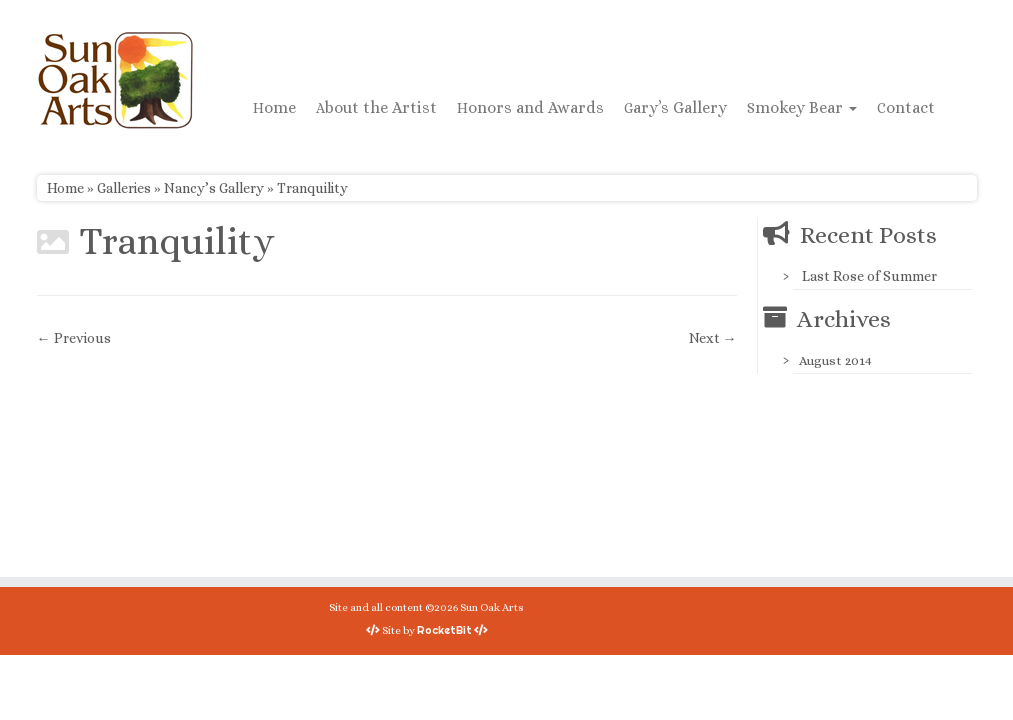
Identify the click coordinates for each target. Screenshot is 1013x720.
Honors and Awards (530, 107)
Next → (713, 338)
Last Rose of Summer (869, 276)
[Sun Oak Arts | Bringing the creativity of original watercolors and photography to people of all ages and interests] (115, 80)
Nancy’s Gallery (214, 188)
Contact (906, 107)
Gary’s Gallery (675, 107)
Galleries (124, 188)
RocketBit (444, 630)
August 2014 (835, 360)
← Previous (74, 338)
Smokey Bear (802, 107)
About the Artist (376, 107)
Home (274, 107)
